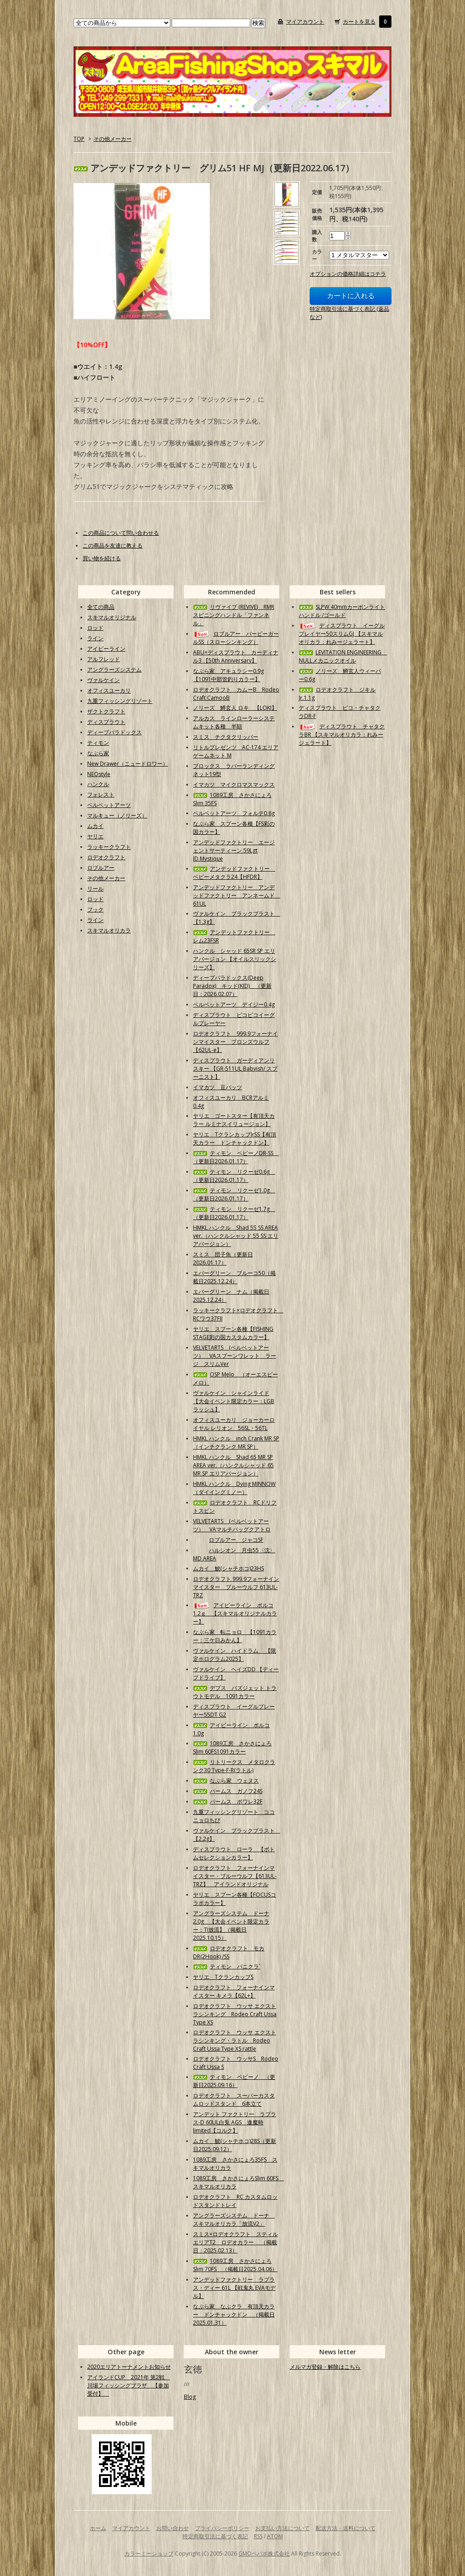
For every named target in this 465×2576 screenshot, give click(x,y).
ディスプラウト (106, 722)
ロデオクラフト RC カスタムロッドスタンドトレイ (235, 2201)
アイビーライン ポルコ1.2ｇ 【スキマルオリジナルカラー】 (235, 1613)
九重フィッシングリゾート (120, 701)
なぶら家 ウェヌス (226, 1780)
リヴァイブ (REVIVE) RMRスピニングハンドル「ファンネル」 (233, 615)
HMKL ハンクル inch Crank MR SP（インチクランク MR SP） (236, 1442)
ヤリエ (95, 836)
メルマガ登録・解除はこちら (325, 2367)
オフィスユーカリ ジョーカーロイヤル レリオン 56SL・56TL (234, 1424)
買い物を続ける (102, 558)
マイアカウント (305, 21)
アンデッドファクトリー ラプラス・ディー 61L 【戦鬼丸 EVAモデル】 (234, 2288)
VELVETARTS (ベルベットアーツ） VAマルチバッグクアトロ (232, 1525)
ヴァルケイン (103, 680)
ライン (95, 638)
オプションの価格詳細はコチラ (348, 274)
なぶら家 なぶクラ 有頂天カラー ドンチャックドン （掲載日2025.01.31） (234, 2314)
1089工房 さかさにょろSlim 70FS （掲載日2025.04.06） (235, 2265)
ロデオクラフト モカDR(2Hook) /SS (228, 1952)
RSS (258, 2536)
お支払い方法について (282, 2528)
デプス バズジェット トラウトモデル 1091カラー (235, 1692)
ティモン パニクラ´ (226, 1966)
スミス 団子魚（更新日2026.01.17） (223, 1258)
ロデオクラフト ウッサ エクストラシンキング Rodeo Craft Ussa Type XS (235, 2014)
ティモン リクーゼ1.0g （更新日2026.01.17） (234, 1194)
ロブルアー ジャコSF (228, 1540)
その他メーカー (113, 139)
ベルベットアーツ (109, 805)
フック (95, 909)
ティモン (98, 743)
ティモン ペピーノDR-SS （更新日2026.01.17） (236, 1157)
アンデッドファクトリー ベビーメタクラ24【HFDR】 (234, 873)
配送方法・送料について (346, 2528)
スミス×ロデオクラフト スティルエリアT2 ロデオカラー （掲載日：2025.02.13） (235, 2242)
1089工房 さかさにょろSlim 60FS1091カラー (232, 1747)
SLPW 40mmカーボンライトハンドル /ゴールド (342, 611)
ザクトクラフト (106, 711)
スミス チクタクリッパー (225, 737)
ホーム (98, 2528)
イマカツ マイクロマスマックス (234, 784)
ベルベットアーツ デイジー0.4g (234, 1004)
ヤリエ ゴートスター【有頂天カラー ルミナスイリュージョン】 (234, 1120)
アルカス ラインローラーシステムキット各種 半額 (234, 722)
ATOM (275, 2536)
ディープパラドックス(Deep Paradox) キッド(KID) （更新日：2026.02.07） (232, 986)
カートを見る (359, 21)
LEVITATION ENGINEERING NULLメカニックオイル (343, 656)
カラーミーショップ (148, 2553)
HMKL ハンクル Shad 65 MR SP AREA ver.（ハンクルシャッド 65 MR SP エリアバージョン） (233, 1465)
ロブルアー (100, 868)
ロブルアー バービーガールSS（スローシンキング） (236, 638)
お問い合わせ (172, 2528)
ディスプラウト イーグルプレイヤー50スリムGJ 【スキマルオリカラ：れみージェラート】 (342, 634)
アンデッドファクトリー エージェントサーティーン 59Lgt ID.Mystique (234, 850)
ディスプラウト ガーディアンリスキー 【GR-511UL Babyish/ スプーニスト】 (235, 1068)
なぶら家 (98, 753)
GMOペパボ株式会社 (264, 2553)
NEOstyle (98, 774)
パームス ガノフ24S (227, 1791)
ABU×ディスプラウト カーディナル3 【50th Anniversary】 (235, 656)
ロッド (95, 628)
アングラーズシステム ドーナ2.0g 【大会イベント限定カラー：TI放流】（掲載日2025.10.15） (231, 1925)
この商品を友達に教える (113, 545)
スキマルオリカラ (109, 930)
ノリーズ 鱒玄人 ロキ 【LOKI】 (235, 708)
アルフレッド (103, 659)
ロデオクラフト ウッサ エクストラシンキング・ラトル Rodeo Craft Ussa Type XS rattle (234, 2040)
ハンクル (98, 784)
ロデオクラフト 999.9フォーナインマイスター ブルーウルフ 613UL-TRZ (236, 1587)
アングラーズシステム (114, 669)
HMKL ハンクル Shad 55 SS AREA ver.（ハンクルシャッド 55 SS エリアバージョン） (235, 1236)
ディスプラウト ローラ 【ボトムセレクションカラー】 (234, 1853)
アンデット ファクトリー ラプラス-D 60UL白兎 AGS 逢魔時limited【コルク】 (234, 2122)
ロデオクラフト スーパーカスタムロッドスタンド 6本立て (234, 2100)
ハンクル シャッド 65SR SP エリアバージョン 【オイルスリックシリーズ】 (234, 959)
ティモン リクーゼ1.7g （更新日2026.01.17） (234, 1213)
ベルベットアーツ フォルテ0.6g (234, 813)
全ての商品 (100, 607)
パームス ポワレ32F (227, 1801)
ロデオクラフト (106, 857)
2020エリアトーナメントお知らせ (129, 2367)
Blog (190, 2397)
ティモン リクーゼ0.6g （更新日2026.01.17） (234, 1176)
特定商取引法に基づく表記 (215, 2536)
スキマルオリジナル (111, 617)
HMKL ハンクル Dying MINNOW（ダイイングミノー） (234, 1488)
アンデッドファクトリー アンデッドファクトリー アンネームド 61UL (236, 895)
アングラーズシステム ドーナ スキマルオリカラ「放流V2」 (234, 2219)
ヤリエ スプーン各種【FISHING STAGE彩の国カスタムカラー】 (233, 1333)
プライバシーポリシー (222, 2528)
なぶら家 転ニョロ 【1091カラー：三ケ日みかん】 (235, 1636)
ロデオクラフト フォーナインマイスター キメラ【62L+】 (234, 1991)
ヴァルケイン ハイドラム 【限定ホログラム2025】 (234, 1655)
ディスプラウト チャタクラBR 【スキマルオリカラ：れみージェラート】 (342, 734)
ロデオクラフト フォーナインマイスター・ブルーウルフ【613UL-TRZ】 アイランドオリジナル (235, 1876)
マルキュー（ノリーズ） (117, 815)
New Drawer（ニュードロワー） (127, 763)
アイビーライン (106, 649)
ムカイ (95, 826)
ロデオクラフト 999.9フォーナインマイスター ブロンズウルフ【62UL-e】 (235, 1042)
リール (95, 888)
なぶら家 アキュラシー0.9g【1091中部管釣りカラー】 (228, 675)
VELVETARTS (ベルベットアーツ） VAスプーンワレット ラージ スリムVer (234, 1356)
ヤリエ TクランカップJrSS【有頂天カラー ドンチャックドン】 (234, 1138)
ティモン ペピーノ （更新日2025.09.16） (234, 2081)
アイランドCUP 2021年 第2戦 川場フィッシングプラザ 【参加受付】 (128, 2385)
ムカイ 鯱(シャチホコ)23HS (228, 1568)
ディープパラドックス (114, 732)
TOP (79, 139)
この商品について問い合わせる (121, 533)
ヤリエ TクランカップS (223, 1977)
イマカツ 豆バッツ (217, 1087)
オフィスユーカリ (109, 690)
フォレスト (100, 794)
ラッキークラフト (109, 847)
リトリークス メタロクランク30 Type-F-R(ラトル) (234, 1766)
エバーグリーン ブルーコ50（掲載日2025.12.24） (234, 1277)
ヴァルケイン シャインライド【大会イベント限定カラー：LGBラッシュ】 (233, 1401)
